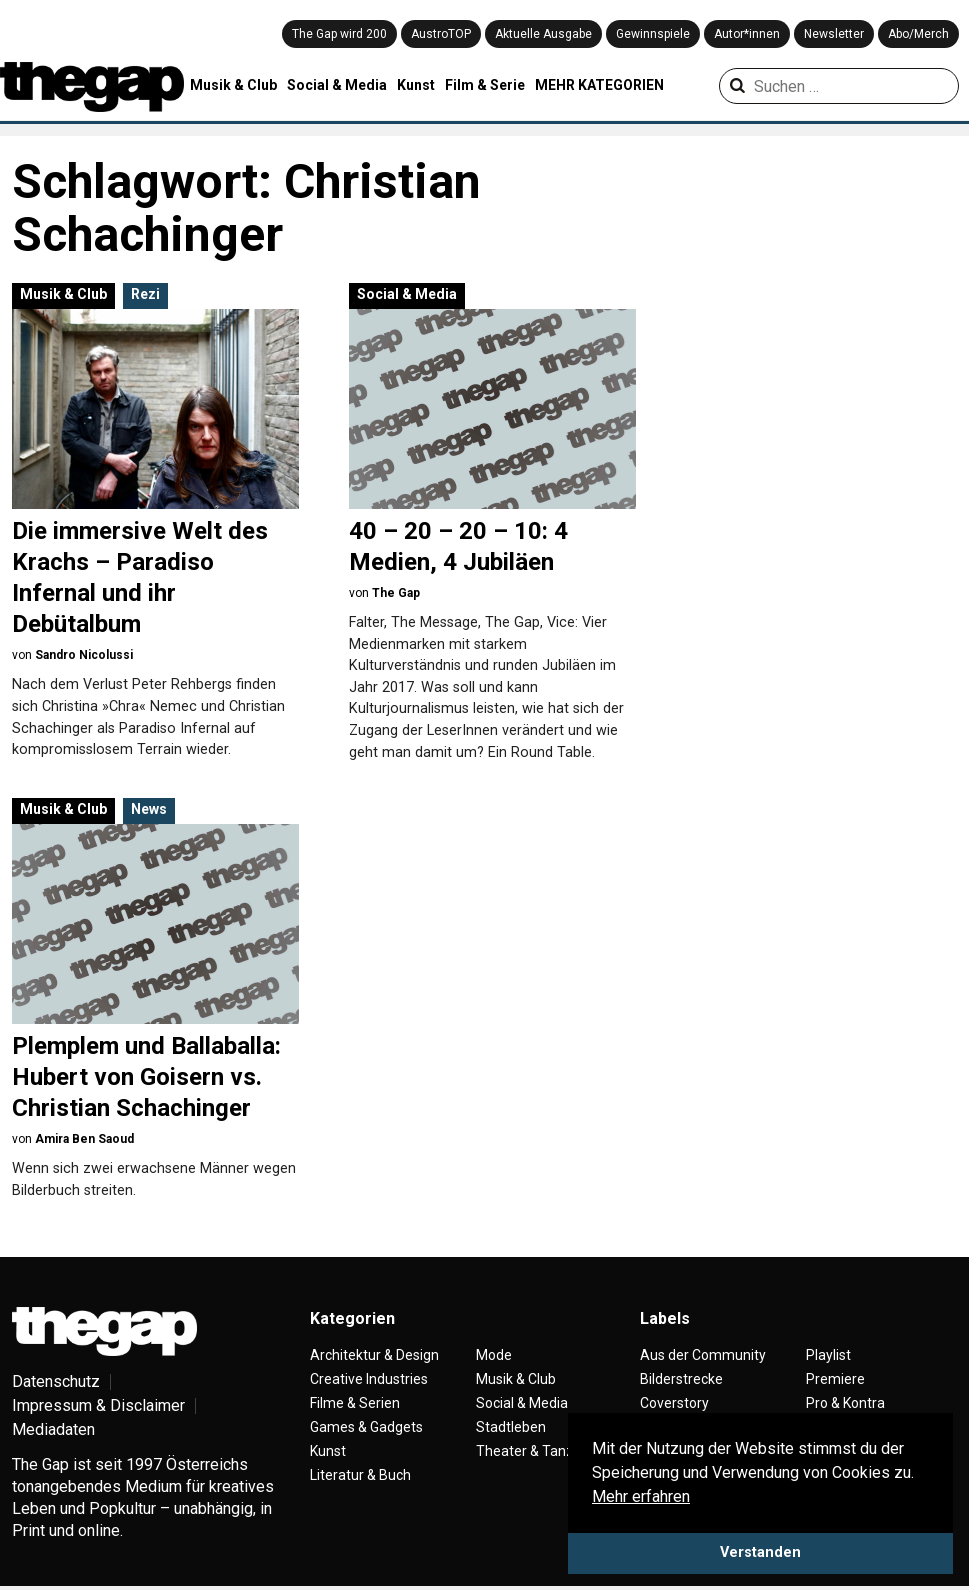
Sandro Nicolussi (84, 655)
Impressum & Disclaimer (98, 1405)
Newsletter (834, 34)
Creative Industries (369, 1379)
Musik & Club (233, 85)
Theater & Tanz (525, 1451)
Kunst (416, 85)
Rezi (145, 294)
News (149, 809)
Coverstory (674, 1403)
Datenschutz (56, 1381)
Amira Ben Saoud (84, 1139)
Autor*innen (747, 34)
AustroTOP (441, 34)
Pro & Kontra (845, 1403)
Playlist (828, 1355)
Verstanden (760, 1552)
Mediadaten (53, 1429)
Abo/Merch (918, 34)
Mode (494, 1355)
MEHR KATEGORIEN (599, 85)
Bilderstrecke (681, 1379)
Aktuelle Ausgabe (543, 34)
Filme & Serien (355, 1403)
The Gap (396, 593)
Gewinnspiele (653, 34)
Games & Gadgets (366, 1427)
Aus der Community (703, 1355)
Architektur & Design (374, 1355)
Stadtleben (511, 1427)
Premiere (835, 1379)
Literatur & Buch (360, 1475)
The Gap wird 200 (339, 34)
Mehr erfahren (641, 1496)
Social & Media (337, 85)
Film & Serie (485, 85)
